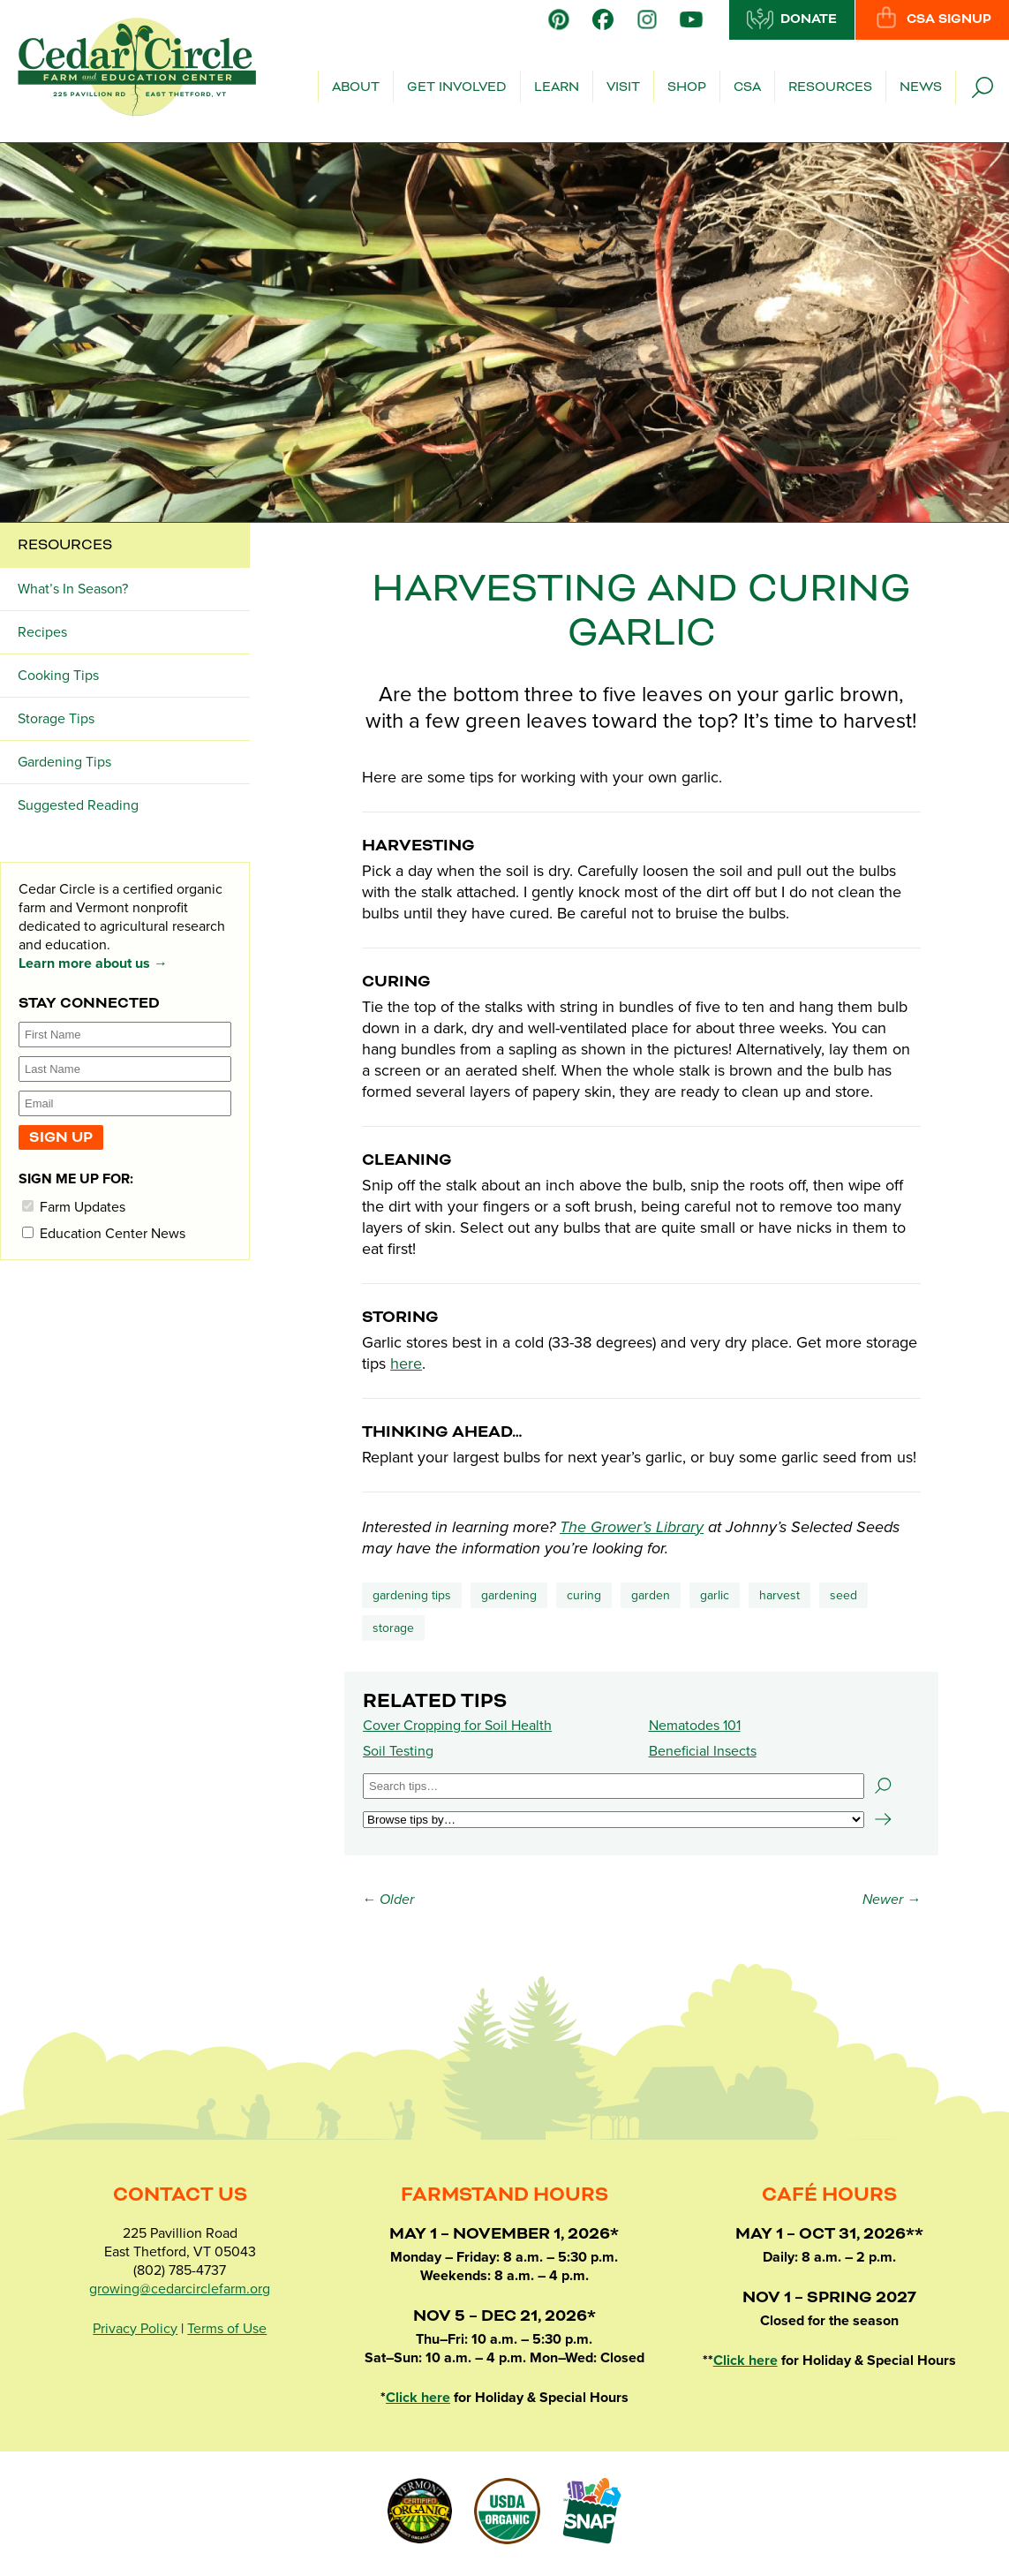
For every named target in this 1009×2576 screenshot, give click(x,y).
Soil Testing (398, 1751)
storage (393, 1627)
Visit (623, 87)
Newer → (891, 1899)
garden (650, 1595)
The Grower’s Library (632, 1527)
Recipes (42, 632)
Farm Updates (73, 1206)
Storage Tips (56, 719)
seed (843, 1595)
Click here (418, 2397)
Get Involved (457, 87)
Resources (830, 87)
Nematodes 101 (695, 1725)
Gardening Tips (412, 1595)
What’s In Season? (73, 589)
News (921, 87)
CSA (747, 87)
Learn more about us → (93, 963)
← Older (388, 1899)
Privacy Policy (135, 2329)
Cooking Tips (58, 675)
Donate (792, 18)
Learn (556, 87)
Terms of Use (227, 2329)
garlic (714, 1595)
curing (584, 1595)
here (406, 1363)
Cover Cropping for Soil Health (457, 1725)
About (356, 87)
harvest (779, 1595)
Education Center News (103, 1233)
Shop (686, 87)
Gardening (509, 1595)
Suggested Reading (78, 805)
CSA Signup (932, 18)
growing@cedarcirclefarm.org (179, 2289)
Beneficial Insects (703, 1751)
